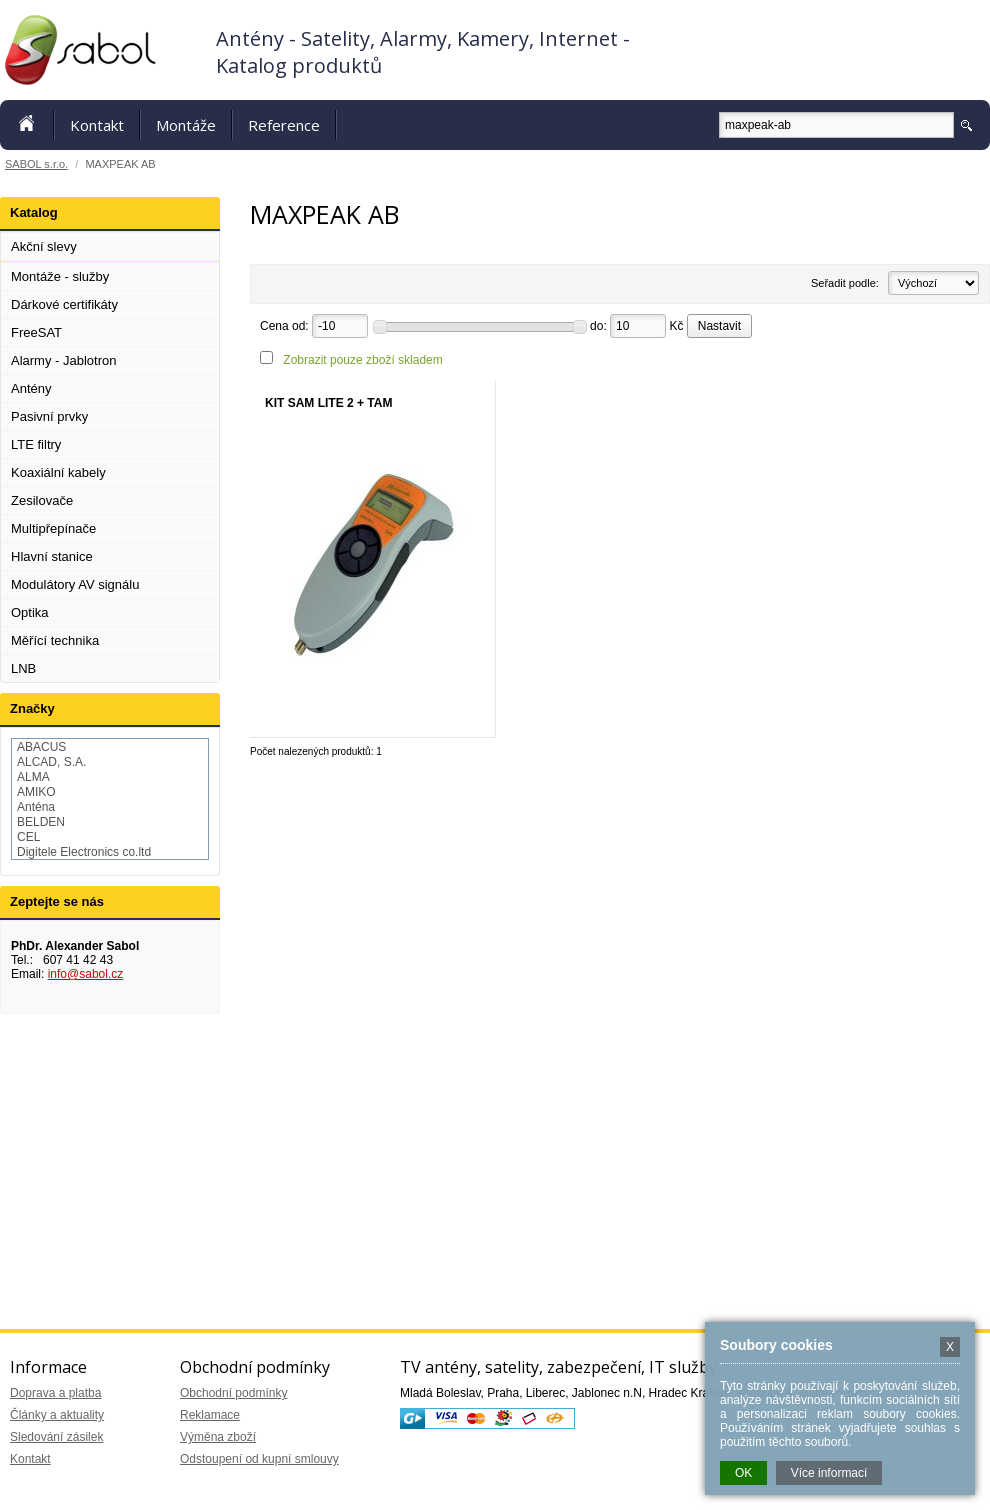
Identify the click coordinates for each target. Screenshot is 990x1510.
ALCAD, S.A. (51, 762)
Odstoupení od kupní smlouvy (259, 1459)
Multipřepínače (53, 528)
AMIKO (36, 792)
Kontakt (97, 125)
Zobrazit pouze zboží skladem (362, 360)
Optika (30, 612)
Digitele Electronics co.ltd (84, 852)
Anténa (36, 807)
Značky (32, 708)
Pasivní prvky (49, 416)
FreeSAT (36, 332)
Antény (31, 388)
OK (743, 1473)
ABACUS (41, 747)
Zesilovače (42, 500)
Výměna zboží (218, 1437)
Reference (284, 125)
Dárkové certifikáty (64, 304)
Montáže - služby (60, 276)
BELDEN (41, 822)
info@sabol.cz (86, 974)
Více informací (829, 1473)
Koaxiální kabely (58, 472)
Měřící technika (55, 640)
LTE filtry (36, 444)
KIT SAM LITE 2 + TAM (328, 403)
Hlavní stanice (52, 556)
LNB (23, 668)
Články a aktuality (57, 1415)
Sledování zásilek (56, 1437)
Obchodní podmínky (233, 1393)
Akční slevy (44, 246)
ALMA (33, 777)
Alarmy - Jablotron (63, 360)
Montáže (186, 125)
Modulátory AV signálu (75, 584)
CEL (28, 837)
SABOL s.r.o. (36, 164)
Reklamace (210, 1415)
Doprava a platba (55, 1393)
